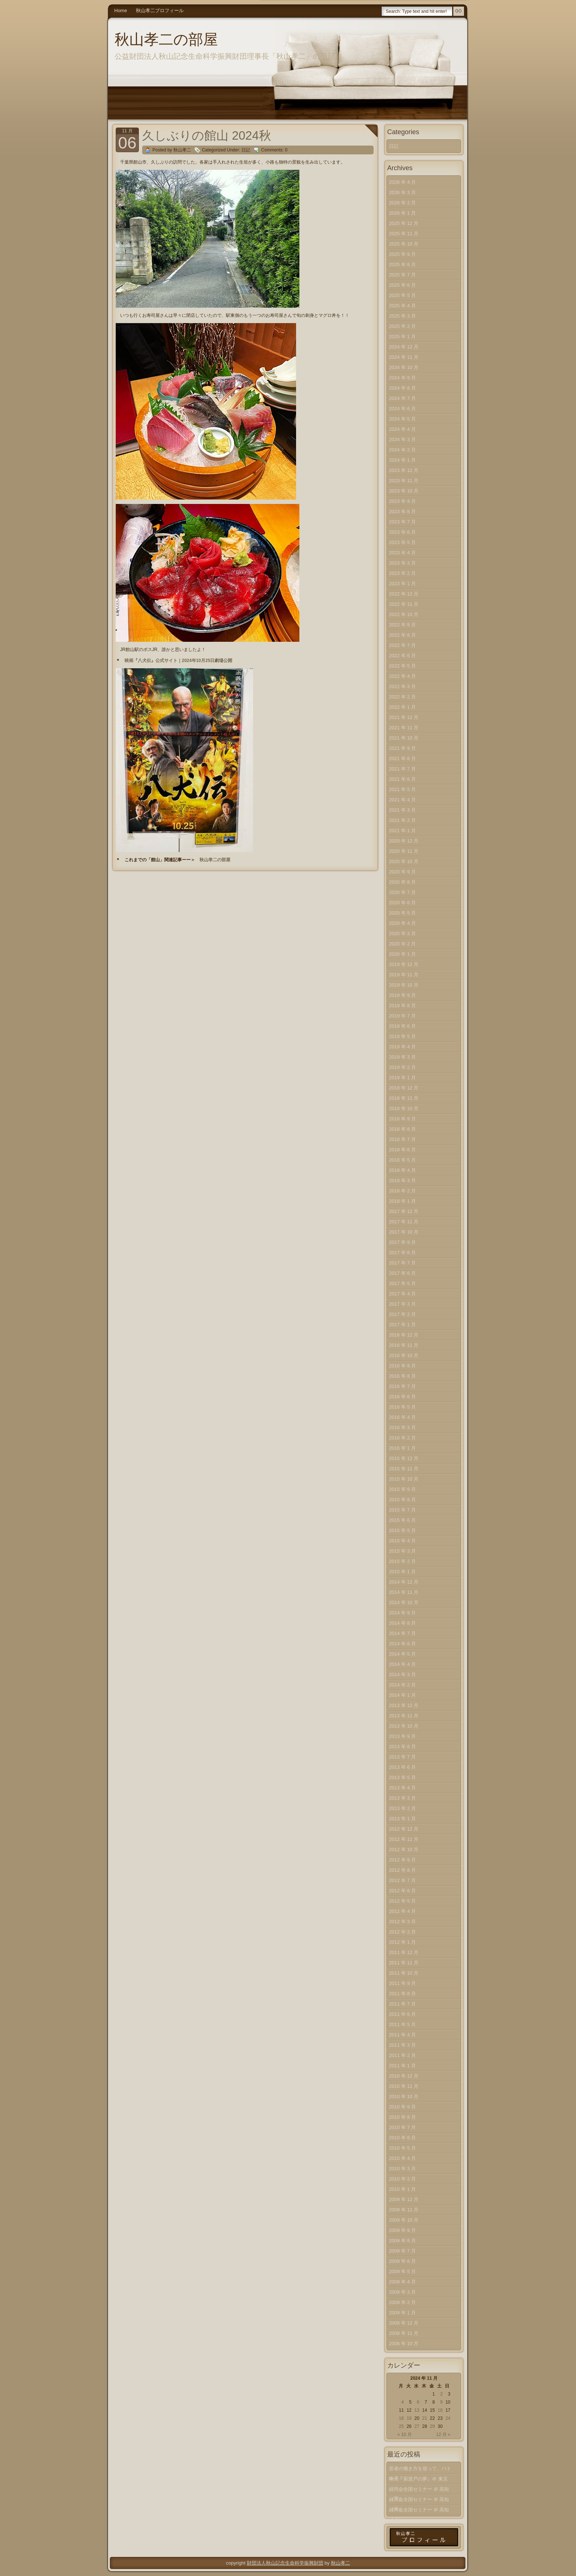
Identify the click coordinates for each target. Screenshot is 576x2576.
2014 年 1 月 (402, 1695)
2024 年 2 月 (402, 449)
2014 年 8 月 (402, 1623)
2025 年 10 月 (403, 244)
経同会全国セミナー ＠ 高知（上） (419, 2511)
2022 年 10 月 (403, 614)
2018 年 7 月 (402, 1139)
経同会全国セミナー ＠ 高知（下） (419, 2490)
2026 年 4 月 (402, 182)
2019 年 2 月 (402, 1067)
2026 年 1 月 (402, 213)
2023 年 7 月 (402, 522)
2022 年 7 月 (402, 645)
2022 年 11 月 (403, 604)
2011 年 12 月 (403, 1952)
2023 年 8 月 (402, 511)
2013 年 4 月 (402, 1787)
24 (448, 2418)
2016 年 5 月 (402, 1407)
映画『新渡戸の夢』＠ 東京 (418, 2479)
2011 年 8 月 (402, 1993)
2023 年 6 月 (402, 532)
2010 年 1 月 (402, 2189)
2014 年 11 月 (403, 1592)
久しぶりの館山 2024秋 (206, 135)
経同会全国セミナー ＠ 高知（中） (419, 2501)
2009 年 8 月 (402, 2240)
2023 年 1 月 (402, 583)
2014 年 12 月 (403, 1582)
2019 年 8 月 (402, 1005)
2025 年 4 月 (402, 305)
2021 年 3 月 (402, 810)
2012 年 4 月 (402, 1911)
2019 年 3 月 (402, 1057)
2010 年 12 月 (403, 2076)
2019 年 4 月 (402, 1046)
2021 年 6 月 (402, 779)
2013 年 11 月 (403, 1715)
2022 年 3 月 (402, 686)
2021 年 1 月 (402, 830)
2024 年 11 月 (403, 357)
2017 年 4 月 (402, 1293)
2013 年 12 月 (403, 1705)
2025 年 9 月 (402, 254)
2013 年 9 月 (402, 1736)
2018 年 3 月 (402, 1180)
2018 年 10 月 (403, 1108)
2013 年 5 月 (402, 1777)
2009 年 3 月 (402, 2292)
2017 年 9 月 (402, 1242)
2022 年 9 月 (402, 624)
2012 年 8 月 (402, 1870)
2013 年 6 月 (402, 1767)
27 (416, 2426)
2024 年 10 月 (403, 367)
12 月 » (443, 2434)
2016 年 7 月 (402, 1386)
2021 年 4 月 (402, 799)
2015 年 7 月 (402, 1510)
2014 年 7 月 (402, 1633)
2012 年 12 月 (403, 1829)
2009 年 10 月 (403, 2220)
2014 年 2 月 (402, 1685)
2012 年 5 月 (402, 1901)
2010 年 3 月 (402, 2168)
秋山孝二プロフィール (160, 10)
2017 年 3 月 (402, 1304)
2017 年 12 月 (403, 1211)
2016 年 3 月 (402, 1427)
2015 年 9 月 (402, 1489)
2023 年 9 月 (402, 501)
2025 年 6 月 (402, 285)
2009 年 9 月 (402, 2230)
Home (120, 10)
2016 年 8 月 (402, 1376)
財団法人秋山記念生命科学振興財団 (285, 2563)
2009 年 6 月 (402, 2261)
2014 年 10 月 (403, 1602)
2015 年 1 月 (402, 1571)
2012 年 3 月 (402, 1921)
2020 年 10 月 (403, 861)
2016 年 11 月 (403, 1345)
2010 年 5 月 (402, 2148)
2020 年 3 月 (402, 933)
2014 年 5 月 (402, 1654)
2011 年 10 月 (403, 1973)
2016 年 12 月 (403, 1335)
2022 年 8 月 (402, 635)
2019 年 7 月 (402, 1016)
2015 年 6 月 (402, 1520)
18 (401, 2418)
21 (424, 2418)
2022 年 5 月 (402, 666)
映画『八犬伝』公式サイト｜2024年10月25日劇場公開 (178, 660)
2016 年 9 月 (402, 1365)
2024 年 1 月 (402, 460)
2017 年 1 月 (402, 1324)
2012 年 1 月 (402, 1942)
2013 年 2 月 (402, 1808)
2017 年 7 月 (402, 1263)
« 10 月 (404, 2434)
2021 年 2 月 (402, 820)
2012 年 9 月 (402, 1860)
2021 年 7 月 (402, 769)
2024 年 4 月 (402, 429)
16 (440, 2410)
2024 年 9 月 (402, 377)
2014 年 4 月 (402, 1664)
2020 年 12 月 (403, 841)
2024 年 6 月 (402, 408)
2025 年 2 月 (402, 326)
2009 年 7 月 (402, 2251)
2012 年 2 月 (402, 1932)
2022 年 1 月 (402, 707)
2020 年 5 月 (402, 913)
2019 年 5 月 (402, 1036)
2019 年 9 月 (402, 995)
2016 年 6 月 (402, 1396)
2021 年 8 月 (402, 758)
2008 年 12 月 (403, 2323)
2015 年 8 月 (402, 1499)
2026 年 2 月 (402, 202)
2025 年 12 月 (403, 223)
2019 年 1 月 (402, 1077)
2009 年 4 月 (402, 2282)
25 (401, 2426)
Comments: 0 (274, 150)
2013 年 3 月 (402, 1798)
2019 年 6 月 (402, 1026)
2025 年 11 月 (403, 233)
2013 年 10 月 (403, 1726)
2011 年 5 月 (402, 2024)
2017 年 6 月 (402, 1273)
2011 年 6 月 (402, 2014)
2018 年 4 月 (402, 1170)
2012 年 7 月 (402, 1880)
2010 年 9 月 (402, 2107)
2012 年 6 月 (402, 1890)
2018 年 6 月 (402, 1149)
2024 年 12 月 (403, 347)
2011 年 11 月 (403, 1962)
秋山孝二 (340, 2563)
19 (409, 2418)
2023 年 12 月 (403, 470)
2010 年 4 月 (402, 2158)
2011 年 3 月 (402, 2045)
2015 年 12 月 (403, 1458)
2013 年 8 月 (402, 1746)
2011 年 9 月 (402, 1983)
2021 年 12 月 (403, 717)
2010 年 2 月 (402, 2179)
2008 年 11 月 (403, 2333)
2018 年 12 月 (403, 1088)
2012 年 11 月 (403, 1839)
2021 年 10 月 (403, 738)
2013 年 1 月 (402, 1818)
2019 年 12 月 (403, 964)
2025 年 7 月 (402, 275)
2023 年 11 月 (403, 480)
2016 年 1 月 (402, 1448)
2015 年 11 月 (403, 1468)
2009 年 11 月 (403, 2209)
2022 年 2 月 (402, 697)
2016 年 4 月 (402, 1417)
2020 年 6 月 (402, 902)
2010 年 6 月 (402, 2137)
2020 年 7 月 (402, 892)
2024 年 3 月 (402, 439)
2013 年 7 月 (402, 1757)
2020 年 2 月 (402, 944)
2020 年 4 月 (402, 923)
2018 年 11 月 (403, 1098)
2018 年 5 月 (402, 1160)
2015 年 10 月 (403, 1479)
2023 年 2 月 (402, 573)
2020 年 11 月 (403, 851)
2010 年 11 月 (403, 2086)
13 (416, 2410)
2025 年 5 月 (402, 295)
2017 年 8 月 (402, 1252)
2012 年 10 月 (403, 1849)
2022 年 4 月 (402, 676)
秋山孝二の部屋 (166, 39)
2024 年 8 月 (402, 388)
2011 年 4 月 (402, 2034)
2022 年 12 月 (403, 594)
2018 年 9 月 (402, 1118)
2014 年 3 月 (402, 1674)
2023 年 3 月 (402, 563)
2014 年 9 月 (402, 1613)
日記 (245, 150)
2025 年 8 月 (402, 264)
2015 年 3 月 (402, 1551)
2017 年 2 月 (402, 1314)
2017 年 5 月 (402, 1283)
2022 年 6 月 (402, 655)
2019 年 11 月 (403, 974)
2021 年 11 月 (403, 727)
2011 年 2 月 (402, 2055)
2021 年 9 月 (402, 748)
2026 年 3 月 (402, 192)
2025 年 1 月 (402, 336)
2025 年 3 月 (402, 316)
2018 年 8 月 (402, 1129)
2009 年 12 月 (403, 2199)
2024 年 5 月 (402, 419)
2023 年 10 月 (403, 491)
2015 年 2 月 (402, 1561)
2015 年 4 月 (402, 1540)
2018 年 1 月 (402, 1201)
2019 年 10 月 (403, 985)
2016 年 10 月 (403, 1355)
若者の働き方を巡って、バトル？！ (420, 2470)
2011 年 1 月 (402, 2065)
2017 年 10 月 (403, 1232)
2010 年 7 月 (402, 2127)
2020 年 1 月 (402, 954)
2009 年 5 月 (402, 2271)
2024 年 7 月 (402, 398)
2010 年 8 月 (402, 2117)
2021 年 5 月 (402, 789)
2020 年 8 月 (402, 882)
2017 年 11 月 (403, 1221)
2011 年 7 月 (402, 2004)
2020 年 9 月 (402, 871)
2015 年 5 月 (402, 1530)
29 (432, 2426)
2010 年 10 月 (403, 2096)
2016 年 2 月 (402, 1438)
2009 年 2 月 (402, 2302)
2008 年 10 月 (403, 2343)
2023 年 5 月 (402, 542)
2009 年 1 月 (402, 2312)
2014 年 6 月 (402, 1643)
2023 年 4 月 (402, 552)
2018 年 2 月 (402, 1191)
